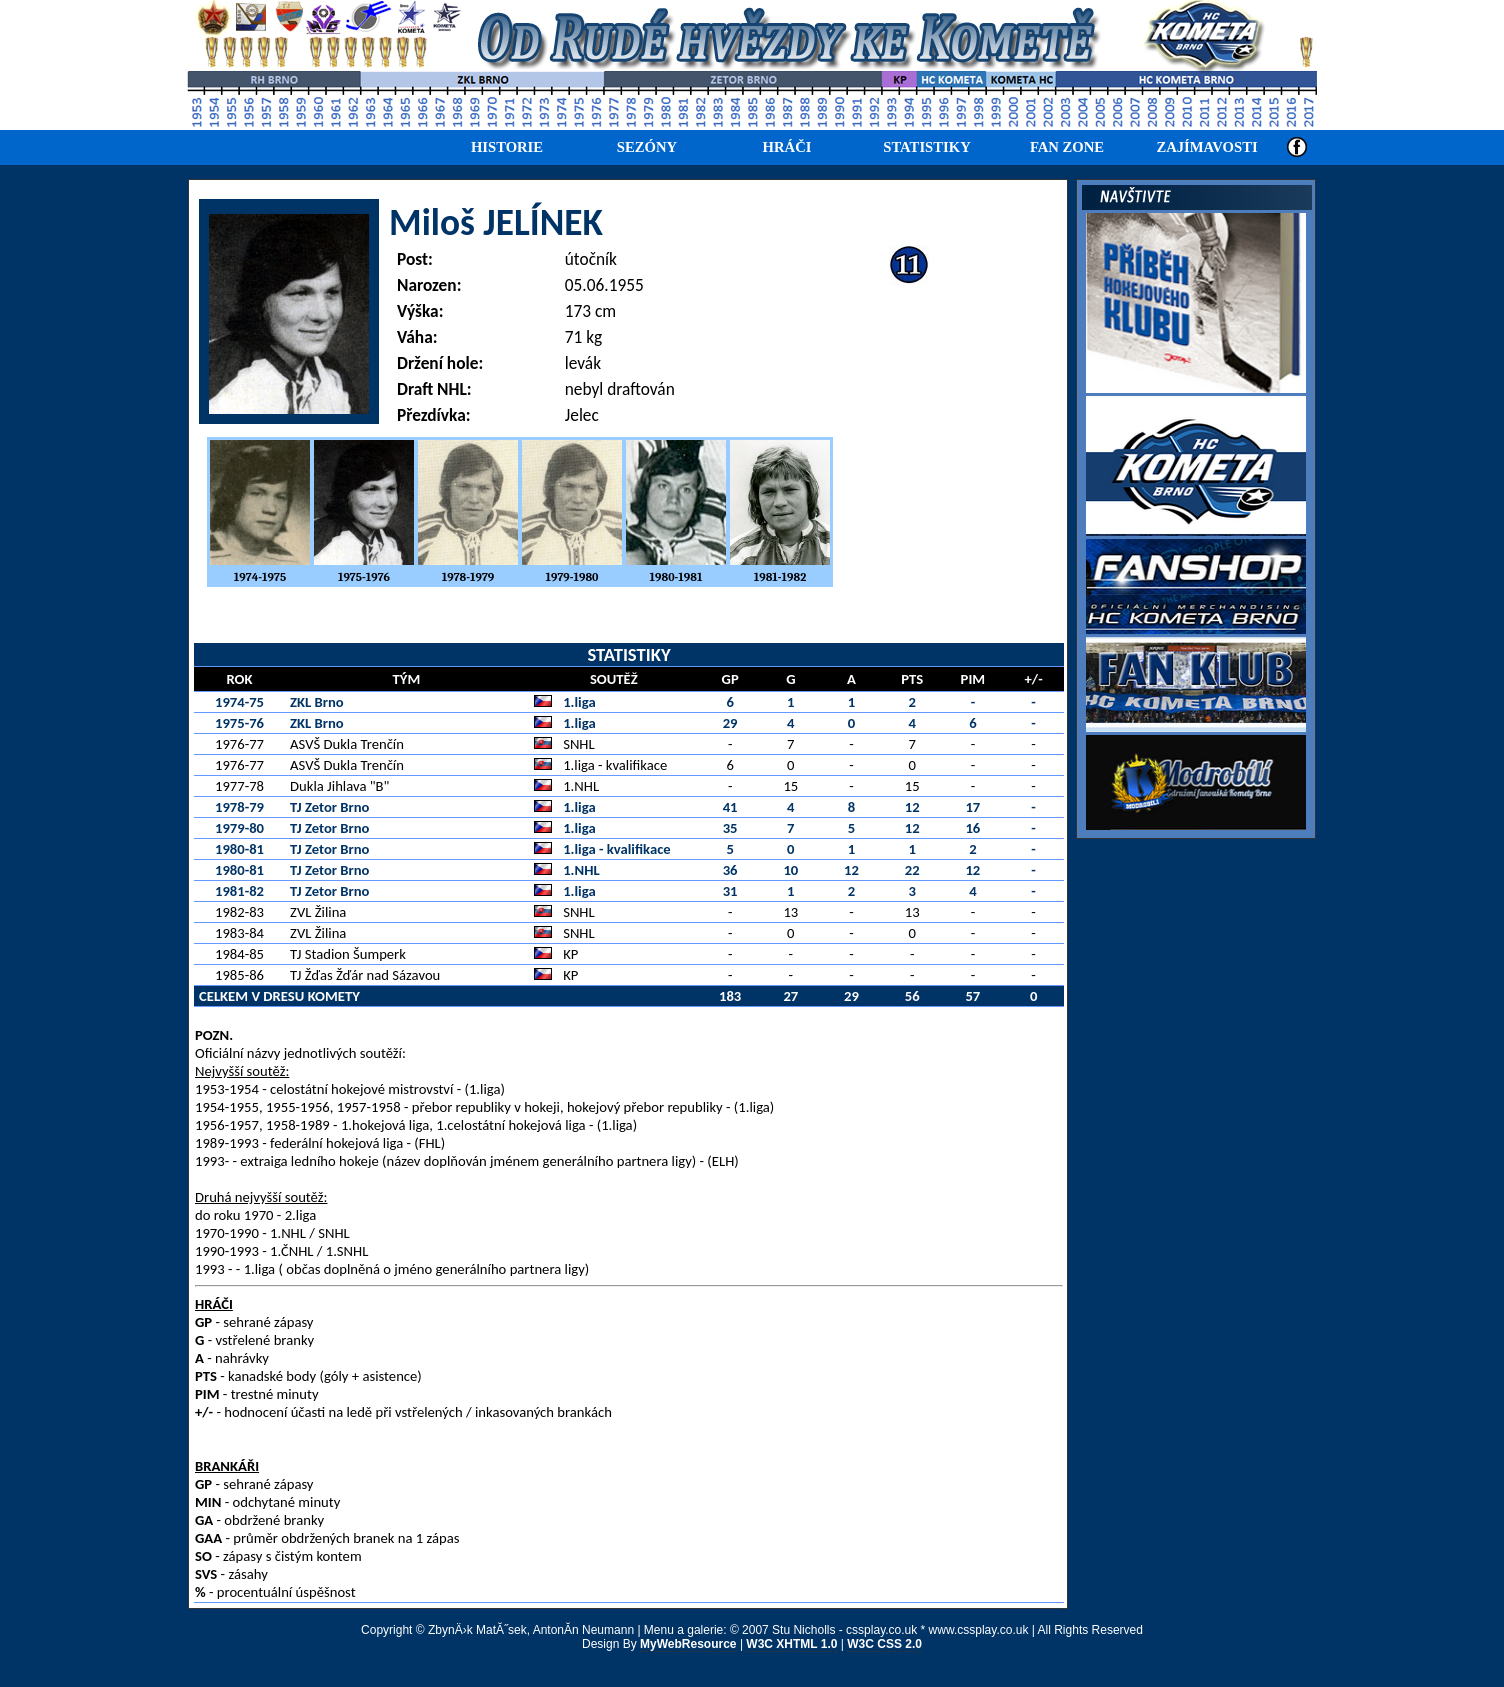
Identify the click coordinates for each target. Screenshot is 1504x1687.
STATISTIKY (926, 147)
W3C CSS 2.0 (884, 1644)
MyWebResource (688, 1644)
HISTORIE (507, 147)
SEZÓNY (647, 147)
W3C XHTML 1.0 (791, 1644)
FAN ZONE (1067, 147)
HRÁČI (787, 147)
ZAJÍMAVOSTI (1206, 147)
